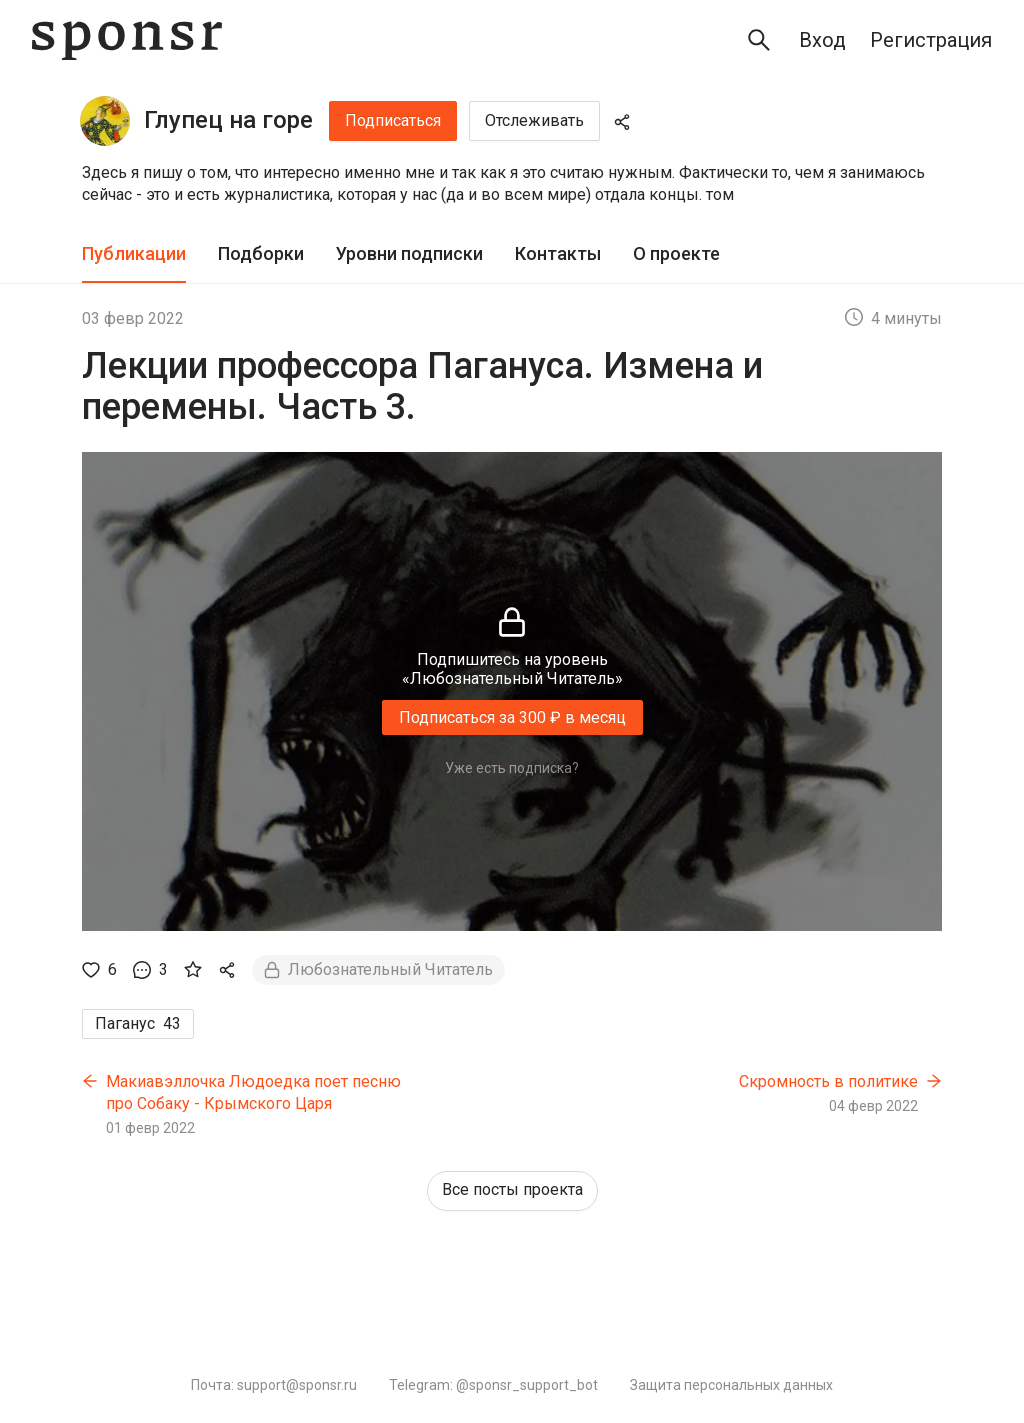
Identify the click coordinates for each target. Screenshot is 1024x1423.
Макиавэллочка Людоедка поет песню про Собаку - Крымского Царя (253, 1092)
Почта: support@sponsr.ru (274, 1385)
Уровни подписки (409, 253)
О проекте (676, 253)
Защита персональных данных (731, 1385)
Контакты (558, 253)
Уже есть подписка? (512, 768)
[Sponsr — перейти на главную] (127, 40)
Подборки (261, 253)
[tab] (134, 254)
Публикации (134, 253)
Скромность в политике (828, 1081)
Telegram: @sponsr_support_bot (493, 1385)
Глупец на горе (228, 120)
